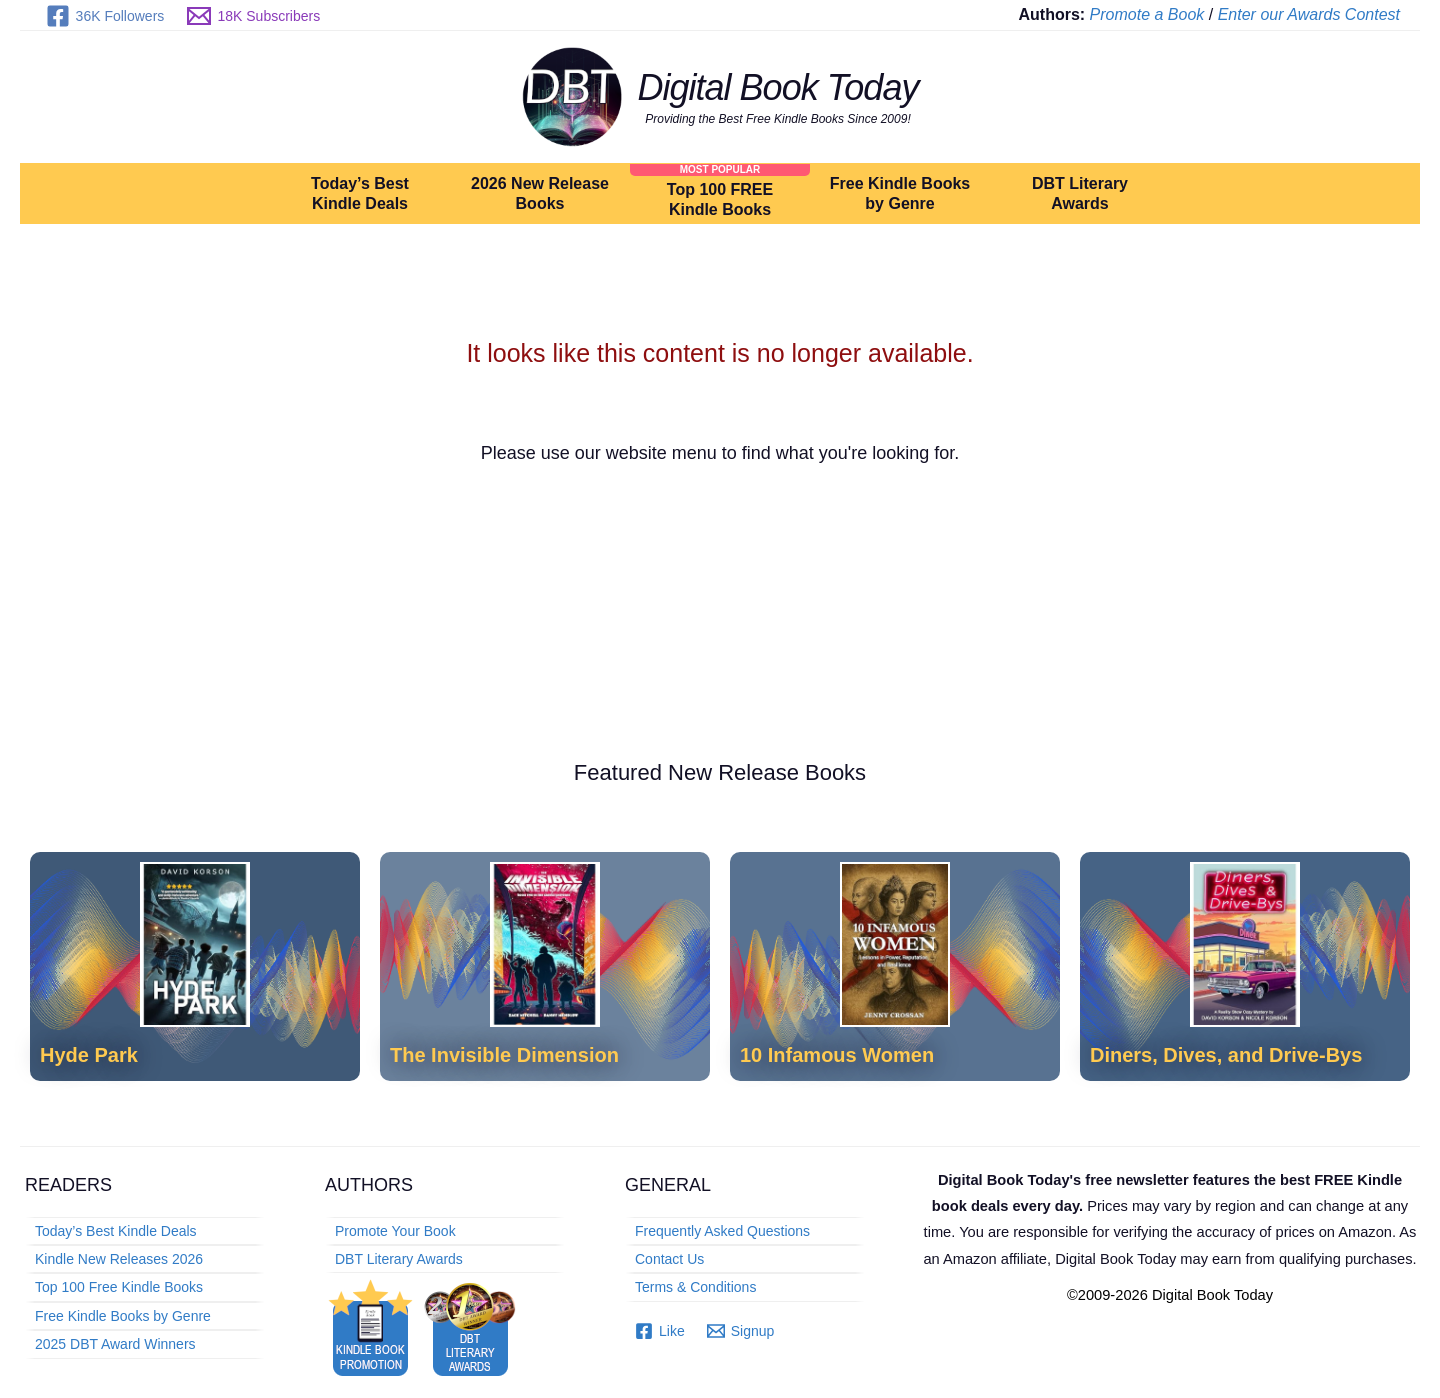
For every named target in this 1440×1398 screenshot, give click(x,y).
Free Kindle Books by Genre (900, 193)
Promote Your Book (395, 1231)
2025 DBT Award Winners (115, 1344)
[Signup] (741, 1331)
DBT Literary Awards (1080, 193)
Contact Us (669, 1259)
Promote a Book (1147, 14)
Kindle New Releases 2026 (119, 1259)
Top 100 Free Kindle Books (119, 1287)
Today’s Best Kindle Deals (360, 193)
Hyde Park (89, 1055)
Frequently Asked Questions (722, 1231)
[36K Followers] (105, 16)
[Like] (660, 1331)
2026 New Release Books (540, 193)
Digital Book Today (778, 87)
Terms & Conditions (695, 1287)
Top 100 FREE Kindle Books (720, 199)
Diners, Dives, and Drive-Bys (1226, 1055)
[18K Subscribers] (254, 16)
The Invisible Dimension (504, 1055)
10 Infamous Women (837, 1055)
